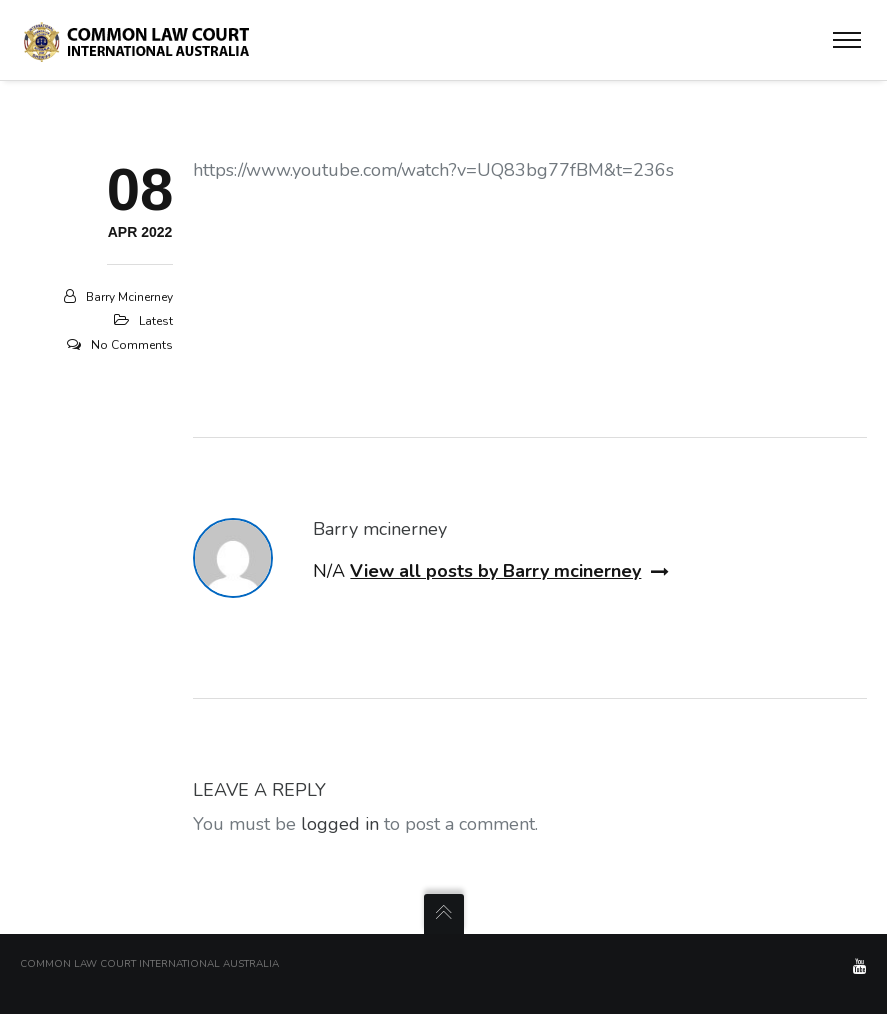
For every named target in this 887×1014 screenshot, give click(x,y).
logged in (340, 824)
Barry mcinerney (129, 297)
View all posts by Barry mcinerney (509, 571)
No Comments (132, 345)
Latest (156, 321)
